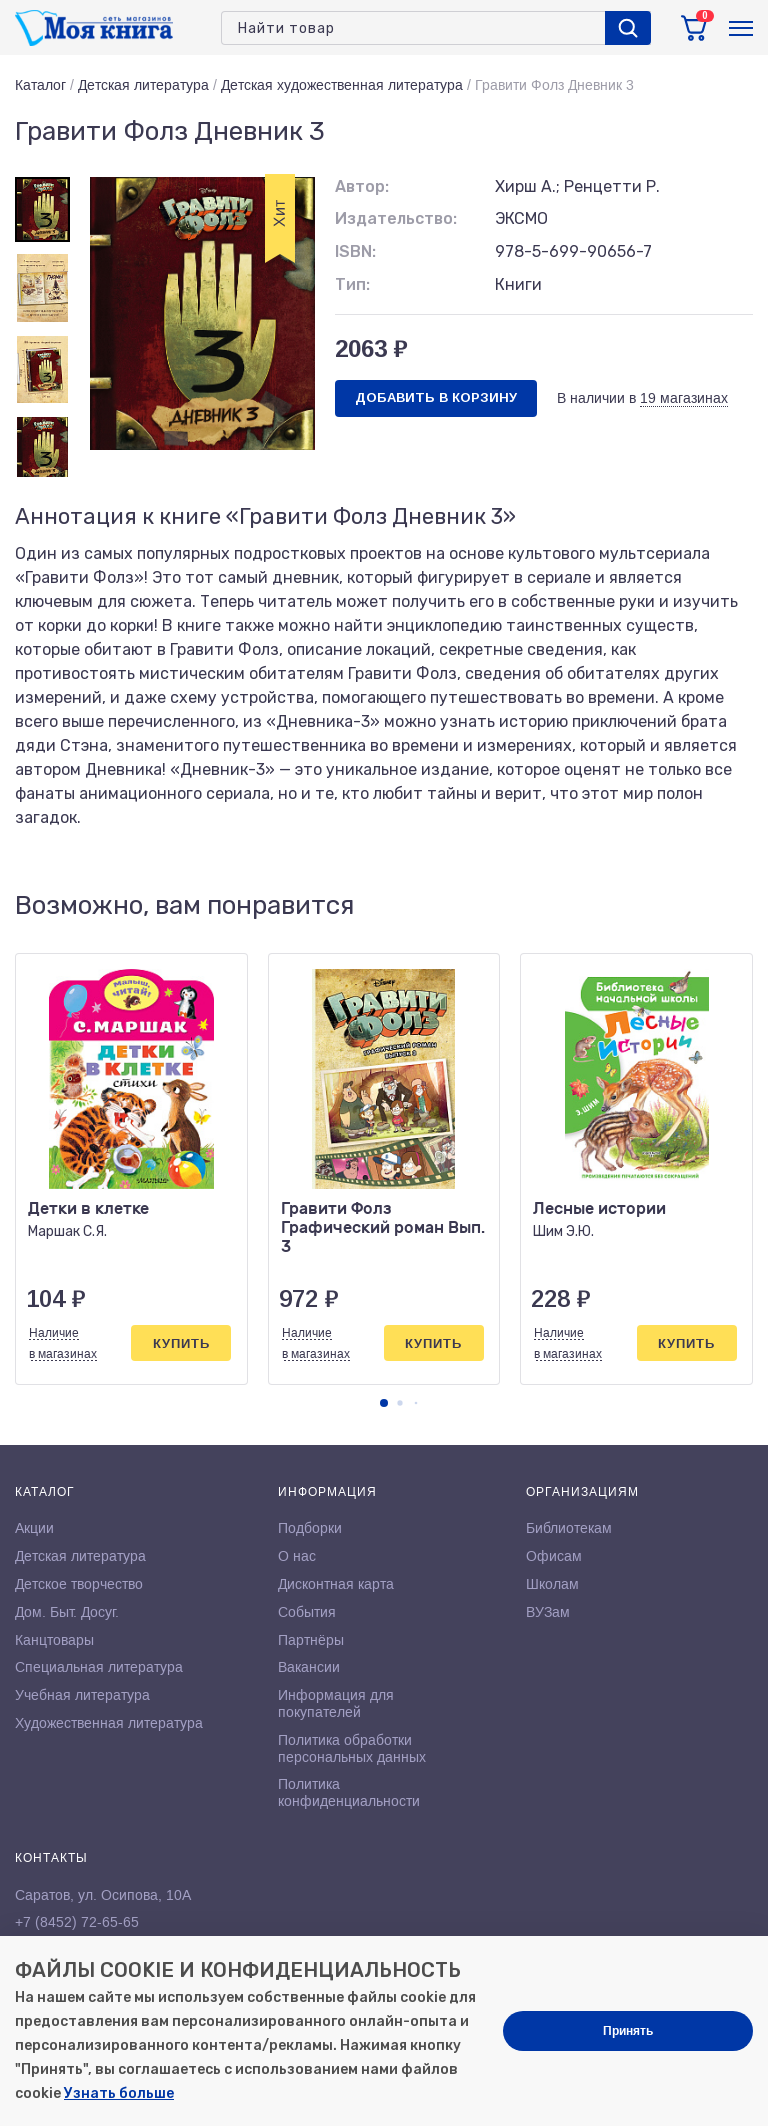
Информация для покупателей (336, 1703)
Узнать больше (119, 2093)
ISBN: (355, 251)
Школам (552, 1584)
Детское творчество (79, 1584)
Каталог (40, 85)
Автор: (362, 186)
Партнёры (311, 1640)
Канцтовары (54, 1640)
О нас (297, 1556)
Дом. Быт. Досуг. (67, 1612)
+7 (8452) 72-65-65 (77, 1922)
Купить (181, 1343)
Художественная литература (109, 1723)
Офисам (554, 1556)
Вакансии (309, 1667)
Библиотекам (569, 1528)
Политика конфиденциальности (349, 1792)
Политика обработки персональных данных (352, 1748)
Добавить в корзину (436, 397)
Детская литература (143, 85)
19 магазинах (684, 398)
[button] (384, 1403)
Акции (34, 1528)
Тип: (352, 284)
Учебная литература (82, 1695)
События (307, 1612)
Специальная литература (99, 1667)
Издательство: (396, 218)
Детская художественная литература (342, 85)
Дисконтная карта (336, 1584)
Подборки (310, 1528)
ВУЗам (548, 1612)
